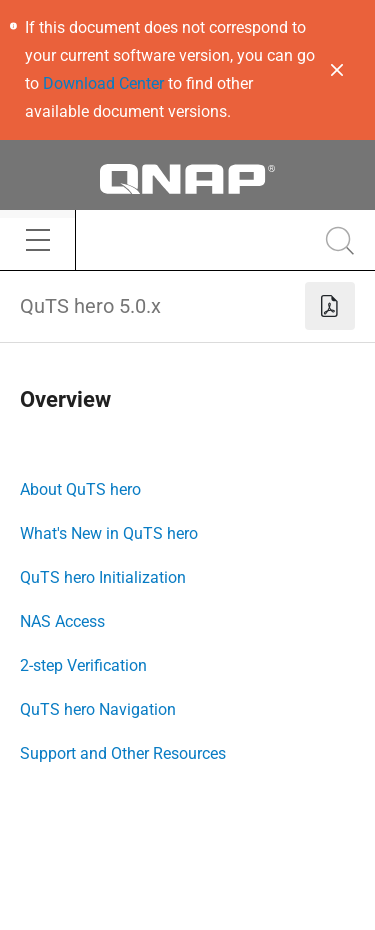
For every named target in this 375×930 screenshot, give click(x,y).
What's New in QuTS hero (109, 533)
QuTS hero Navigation (98, 709)
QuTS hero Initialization (103, 577)
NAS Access (62, 621)
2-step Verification (83, 665)
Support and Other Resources (123, 753)
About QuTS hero (80, 489)
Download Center (103, 83)
